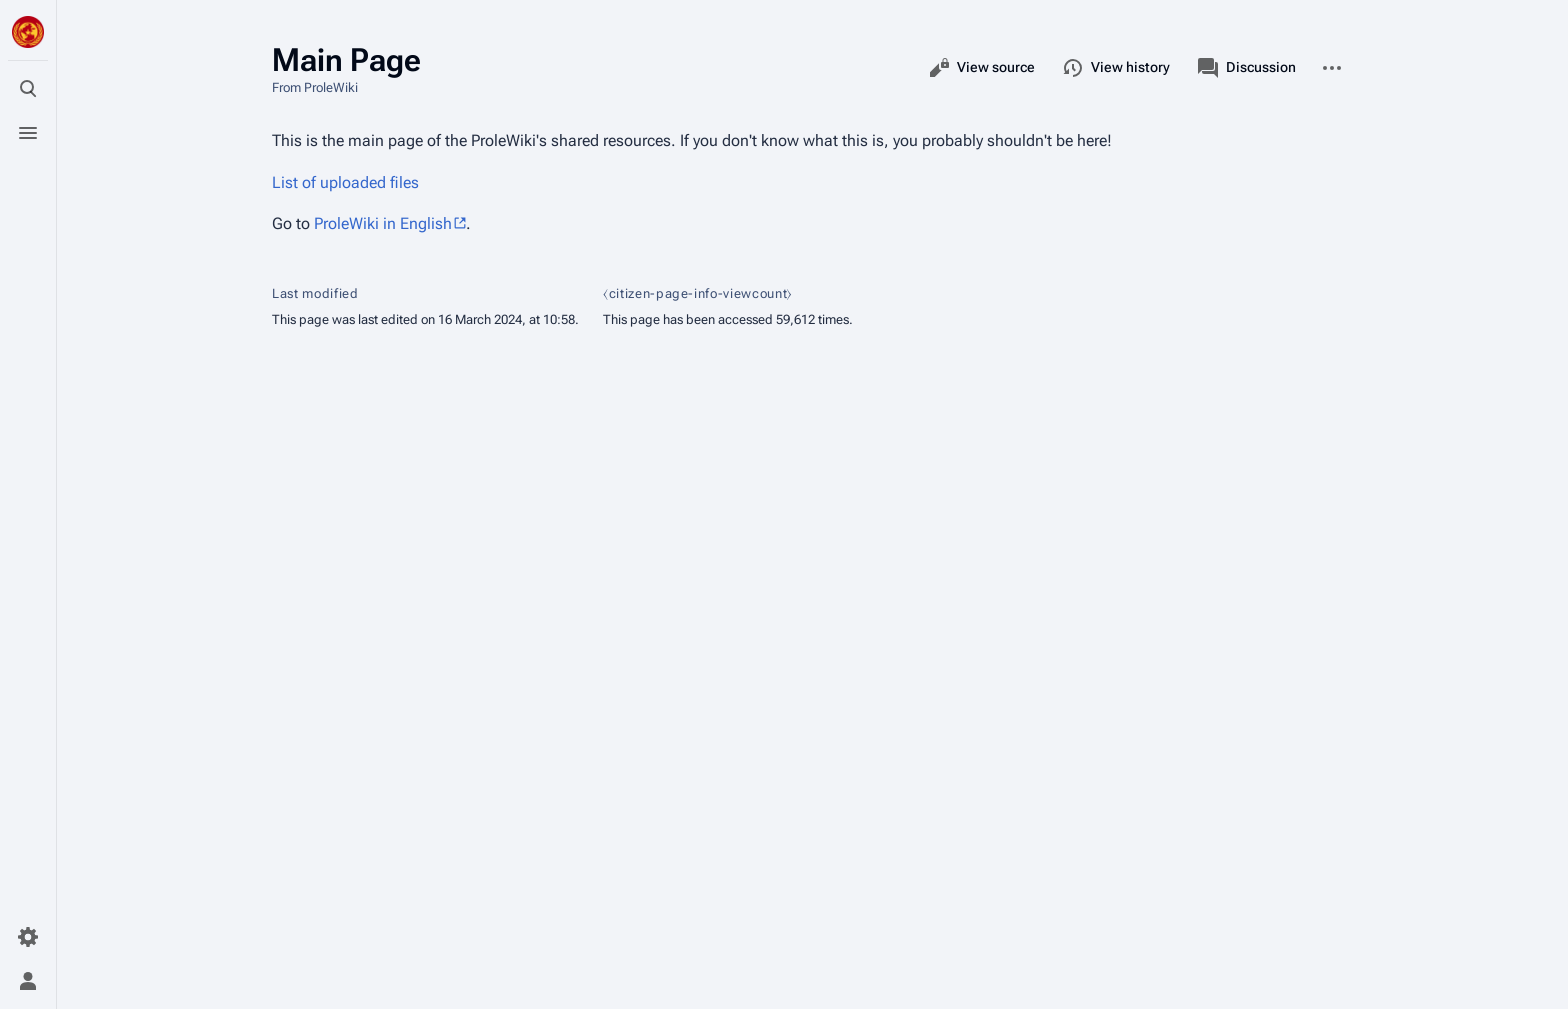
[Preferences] (28, 937)
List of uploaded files (345, 182)
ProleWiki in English (383, 223)
